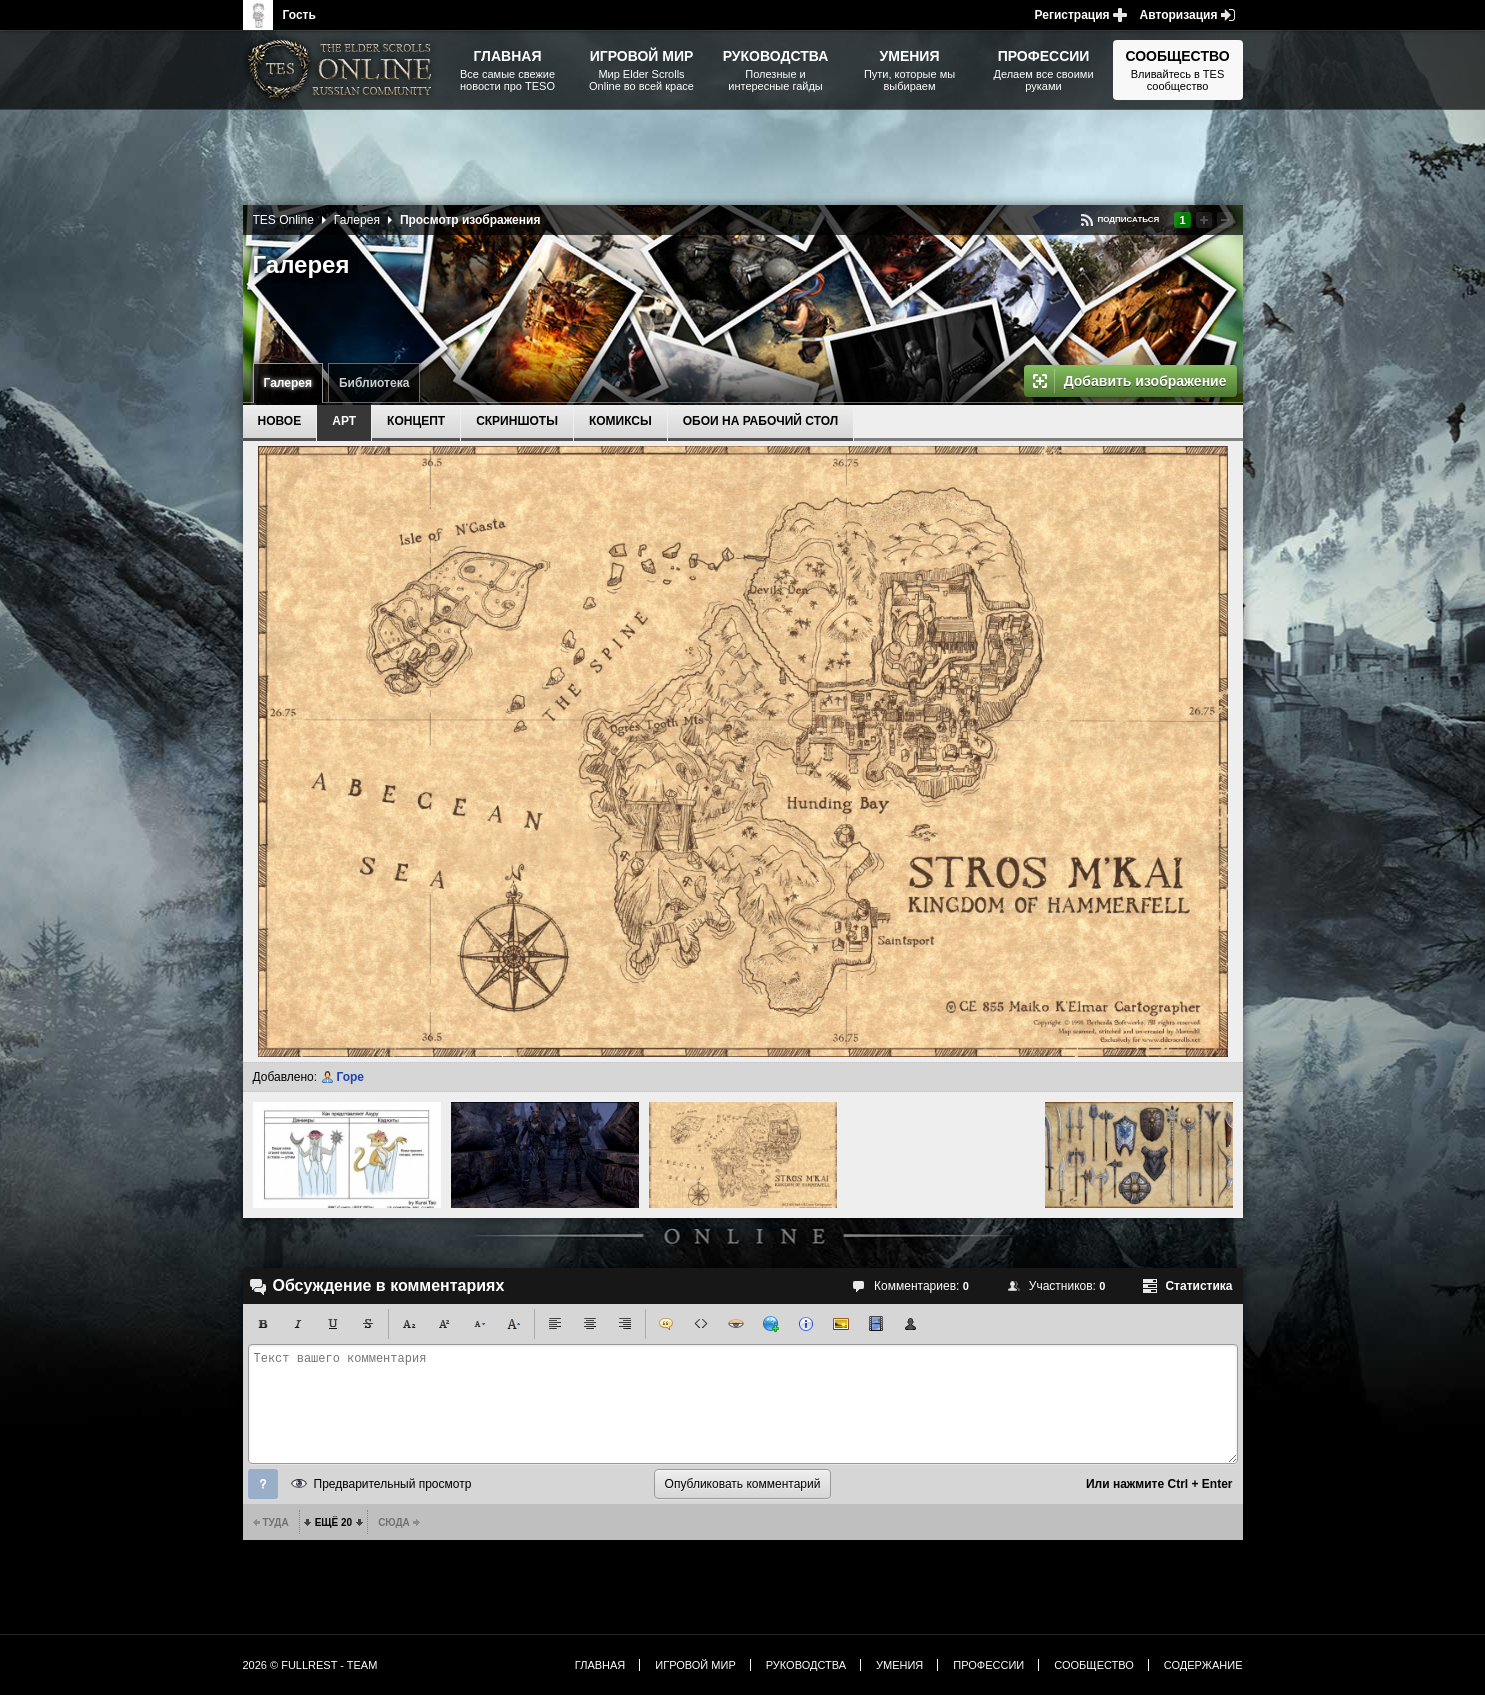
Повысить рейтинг (1204, 220)
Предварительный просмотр (393, 1484)
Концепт (416, 421)
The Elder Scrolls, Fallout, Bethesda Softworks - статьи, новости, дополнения (343, 70)
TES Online (283, 220)
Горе (350, 1077)
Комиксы (620, 421)
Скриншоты (517, 421)
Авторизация (1179, 15)
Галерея (288, 383)
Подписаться (1128, 219)
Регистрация (1072, 15)
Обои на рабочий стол (760, 421)
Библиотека (374, 383)
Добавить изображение (1145, 381)
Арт (344, 421)
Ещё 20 (333, 1522)
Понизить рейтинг (1225, 220)
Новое (280, 421)
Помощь (263, 1484)
